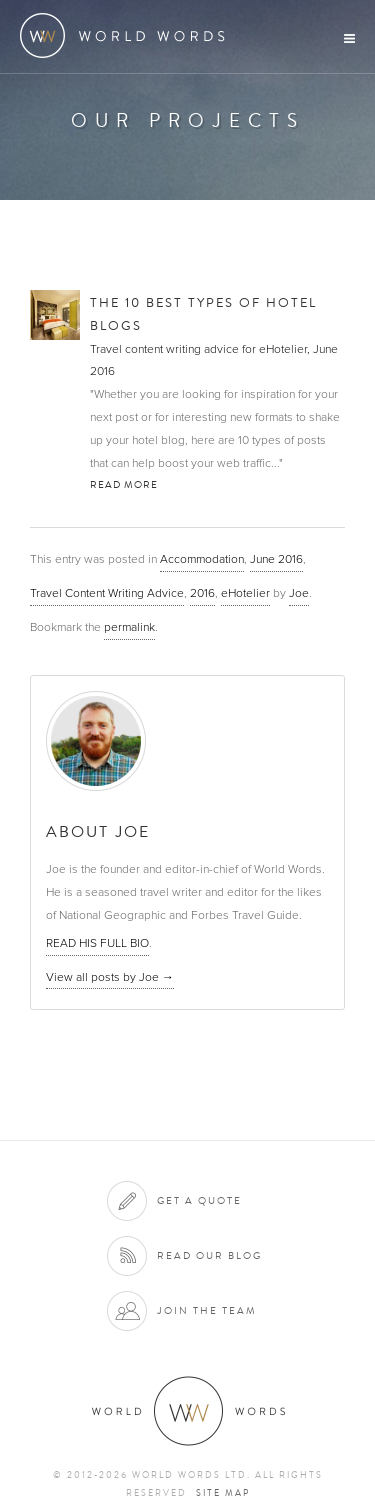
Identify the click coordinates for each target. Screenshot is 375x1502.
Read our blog (209, 1255)
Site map (223, 1493)
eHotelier (245, 593)
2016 (202, 593)
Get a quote (199, 1200)
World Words (127, 35)
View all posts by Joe (110, 977)
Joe (299, 593)
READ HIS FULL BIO (97, 943)
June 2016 (276, 559)
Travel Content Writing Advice (107, 593)
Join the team (207, 1310)
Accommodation (202, 559)
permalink (129, 627)
